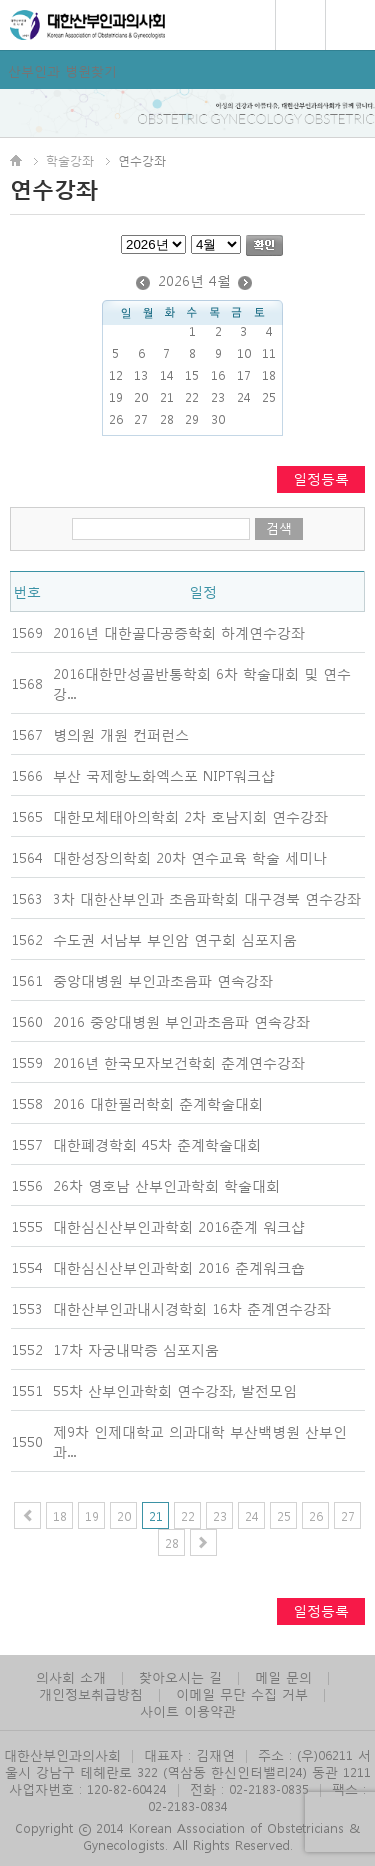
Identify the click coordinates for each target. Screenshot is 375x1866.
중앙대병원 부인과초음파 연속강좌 (163, 980)
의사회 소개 (71, 1676)
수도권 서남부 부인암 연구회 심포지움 (175, 939)
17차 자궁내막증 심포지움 (136, 1349)
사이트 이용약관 (188, 1710)
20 (124, 1515)
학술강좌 (70, 160)
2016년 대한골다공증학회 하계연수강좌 (179, 632)
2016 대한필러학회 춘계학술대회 (158, 1103)
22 (188, 1515)
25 (284, 1515)
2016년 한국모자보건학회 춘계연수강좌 (179, 1062)
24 (252, 1515)
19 (92, 1515)
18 (60, 1515)
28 (172, 1542)
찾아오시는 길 (180, 1676)
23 (220, 1515)
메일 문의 (283, 1676)
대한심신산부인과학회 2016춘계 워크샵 (179, 1226)
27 (348, 1515)
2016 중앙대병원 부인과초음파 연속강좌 (181, 1021)
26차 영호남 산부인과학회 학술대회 (166, 1185)
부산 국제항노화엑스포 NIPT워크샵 (164, 775)
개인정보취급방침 (91, 1693)
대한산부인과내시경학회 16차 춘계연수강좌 (192, 1308)
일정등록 (321, 478)
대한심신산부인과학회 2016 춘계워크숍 (179, 1267)
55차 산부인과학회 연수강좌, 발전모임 (175, 1390)
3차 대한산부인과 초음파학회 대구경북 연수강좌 (207, 898)
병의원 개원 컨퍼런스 (121, 734)
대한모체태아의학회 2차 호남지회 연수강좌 (190, 816)
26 (316, 1515)
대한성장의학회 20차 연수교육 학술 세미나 (190, 857)
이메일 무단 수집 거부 (242, 1693)
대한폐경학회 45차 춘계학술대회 (157, 1144)
